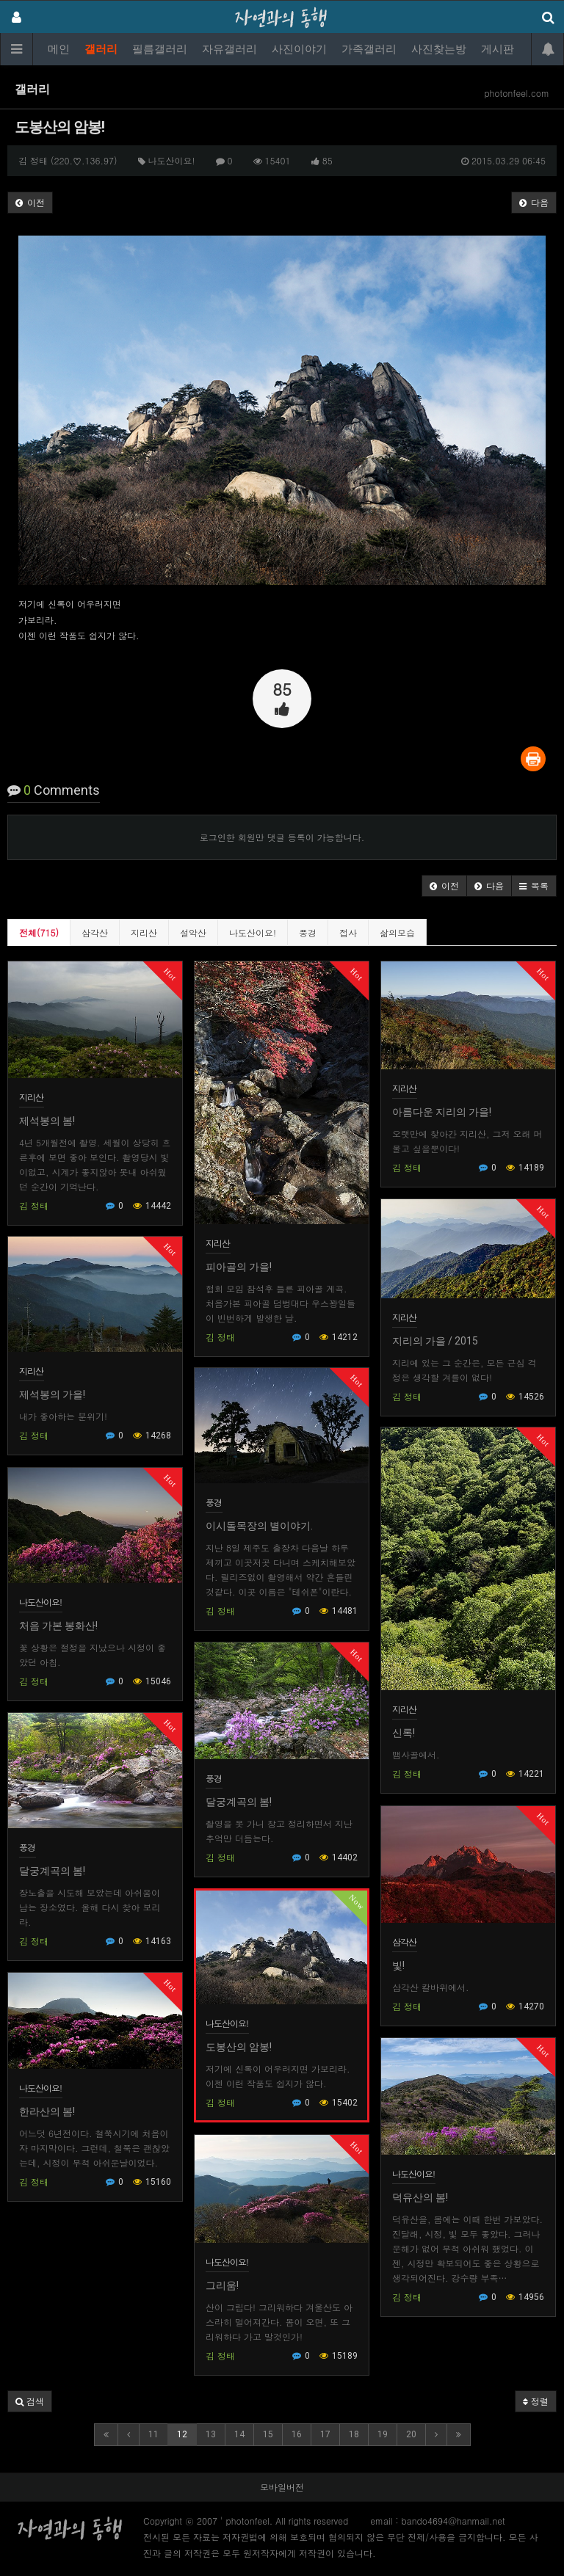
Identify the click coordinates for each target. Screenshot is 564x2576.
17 (325, 2434)
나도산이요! (252, 932)
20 (411, 2434)
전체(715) (39, 932)
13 (211, 2434)
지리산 (144, 932)
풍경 (308, 932)
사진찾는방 (438, 49)
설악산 (193, 932)
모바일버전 (282, 2487)
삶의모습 (397, 932)
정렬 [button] (536, 2401)
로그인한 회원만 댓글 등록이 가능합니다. (282, 837)
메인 (59, 49)
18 (354, 2434)
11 (153, 2434)
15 (268, 2434)
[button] (444, 886)
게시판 (497, 49)
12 (182, 2434)
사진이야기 (299, 49)
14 (239, 2434)
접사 (348, 932)
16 (297, 2434)
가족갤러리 (369, 49)
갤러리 (101, 49)
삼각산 (95, 932)
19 (382, 2434)
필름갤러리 (159, 49)
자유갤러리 (229, 49)
